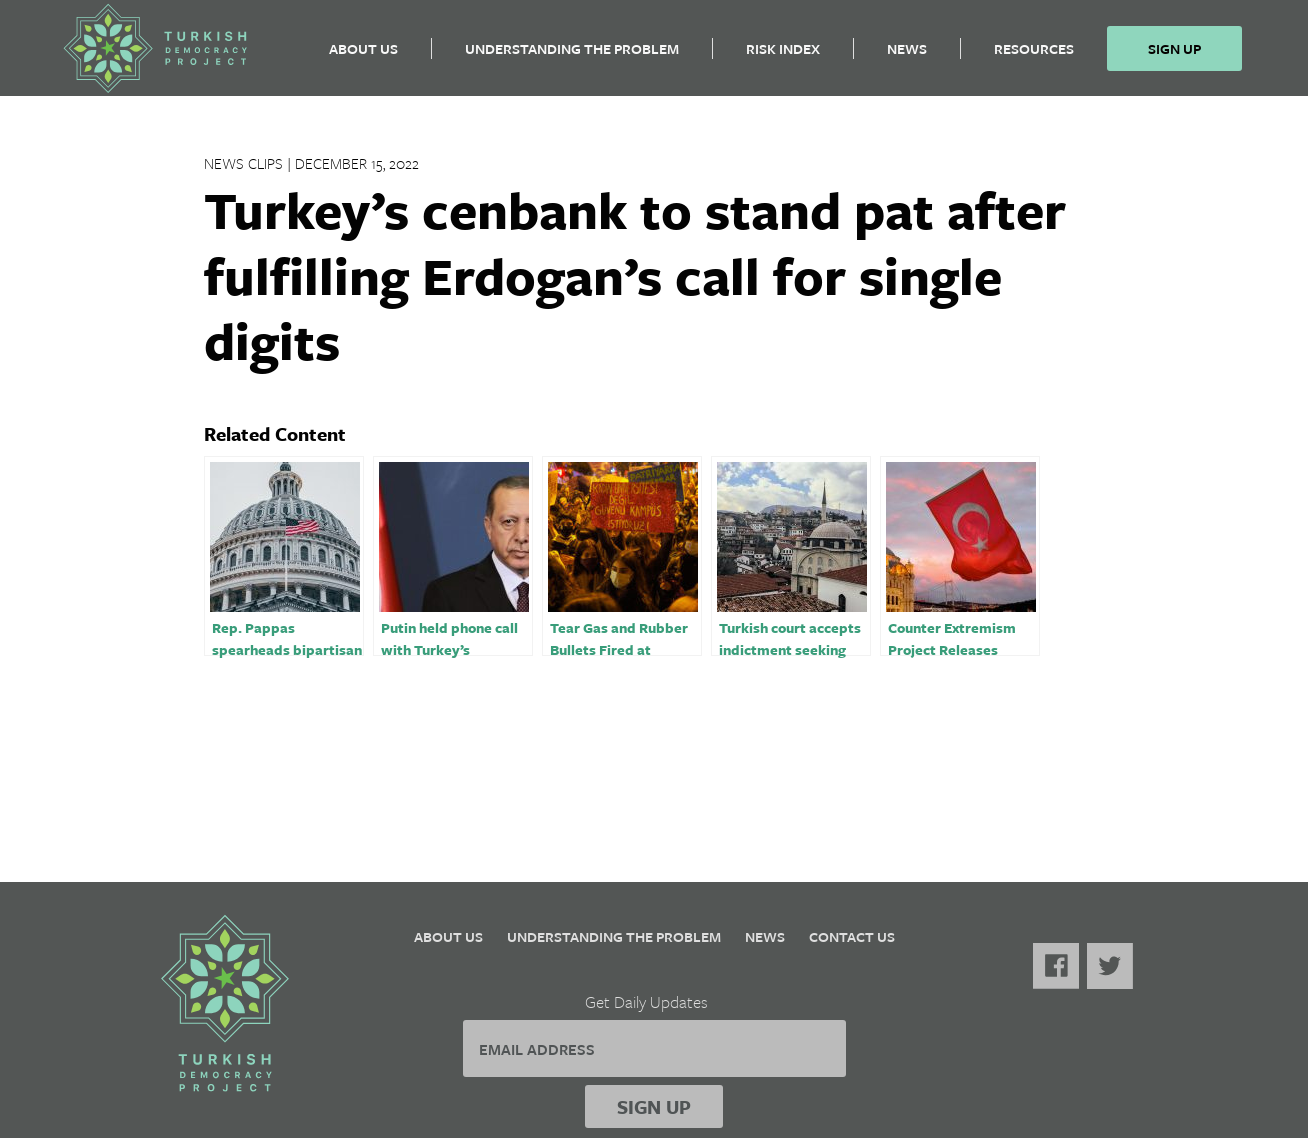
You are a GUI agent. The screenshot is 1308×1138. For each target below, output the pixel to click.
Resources (1034, 55)
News (907, 55)
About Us (363, 55)
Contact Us (852, 936)
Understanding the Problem (572, 55)
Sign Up (1174, 55)
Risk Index (783, 55)
